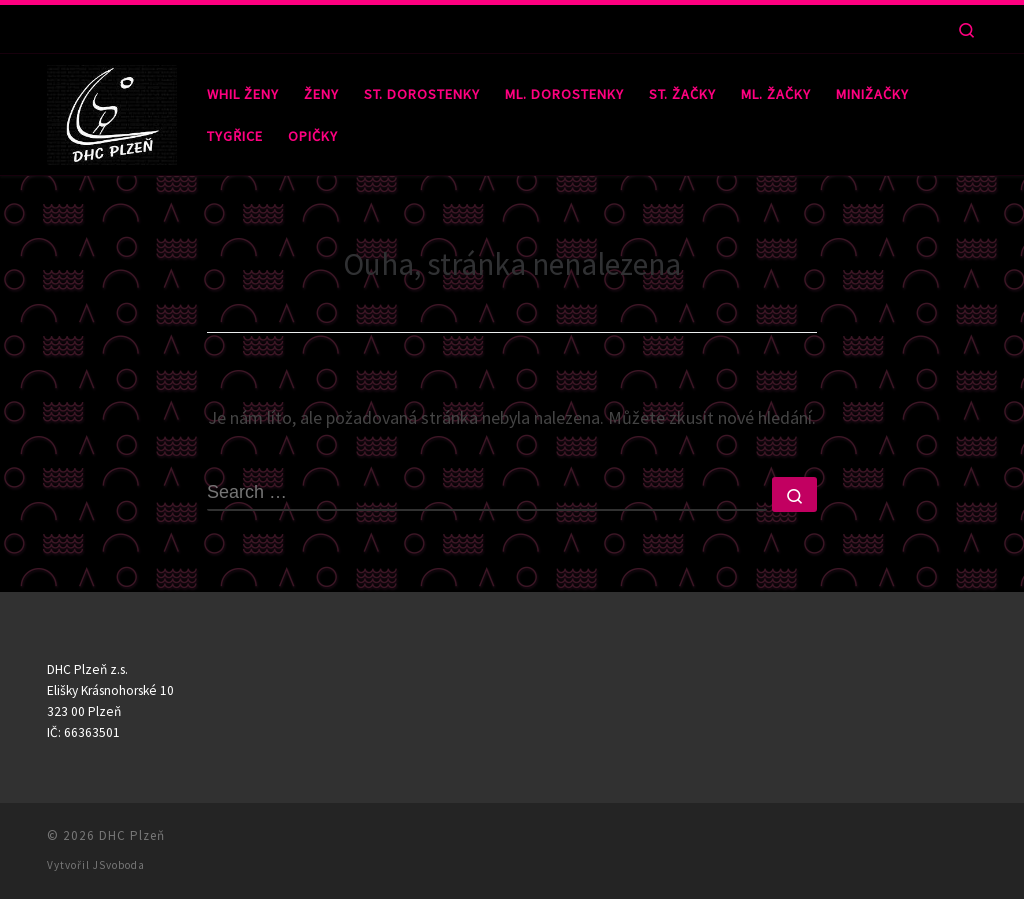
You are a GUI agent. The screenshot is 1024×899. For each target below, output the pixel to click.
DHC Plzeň (132, 835)
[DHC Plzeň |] (112, 110)
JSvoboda (119, 865)
